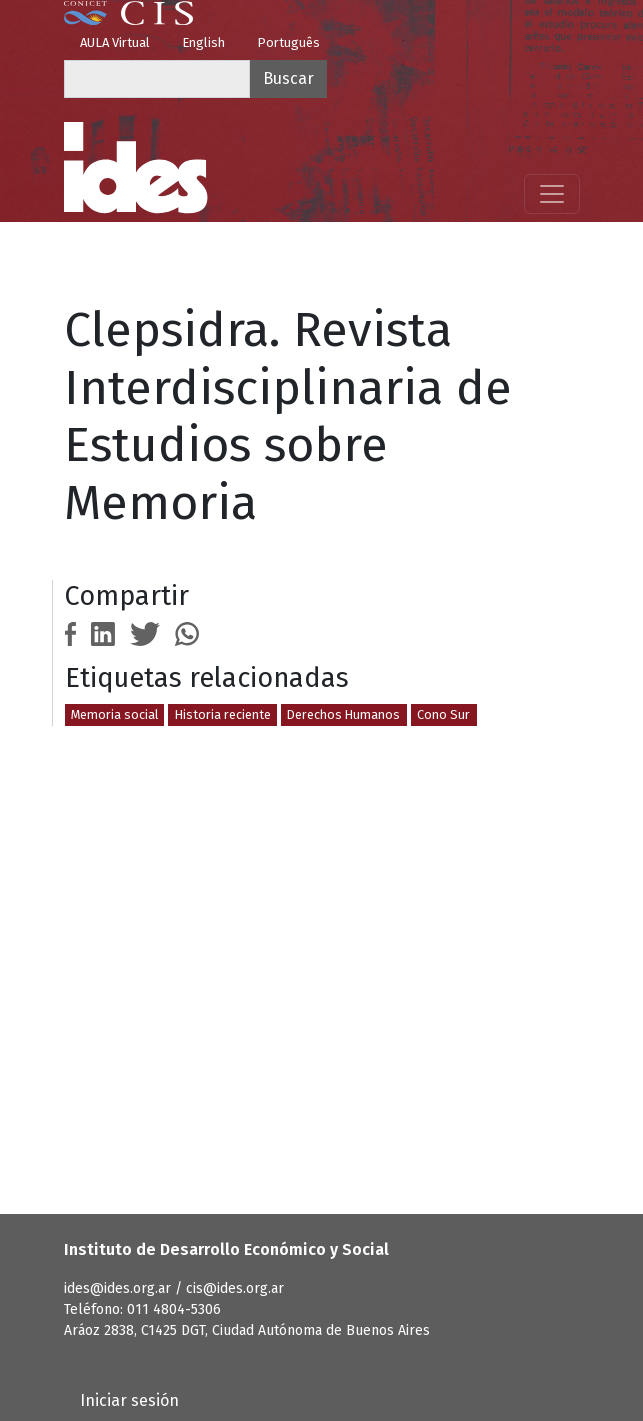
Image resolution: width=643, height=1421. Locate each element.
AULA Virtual (115, 42)
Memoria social (114, 714)
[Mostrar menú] (552, 194)
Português (288, 42)
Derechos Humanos (343, 714)
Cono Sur (443, 714)
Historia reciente (223, 714)
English (203, 42)
